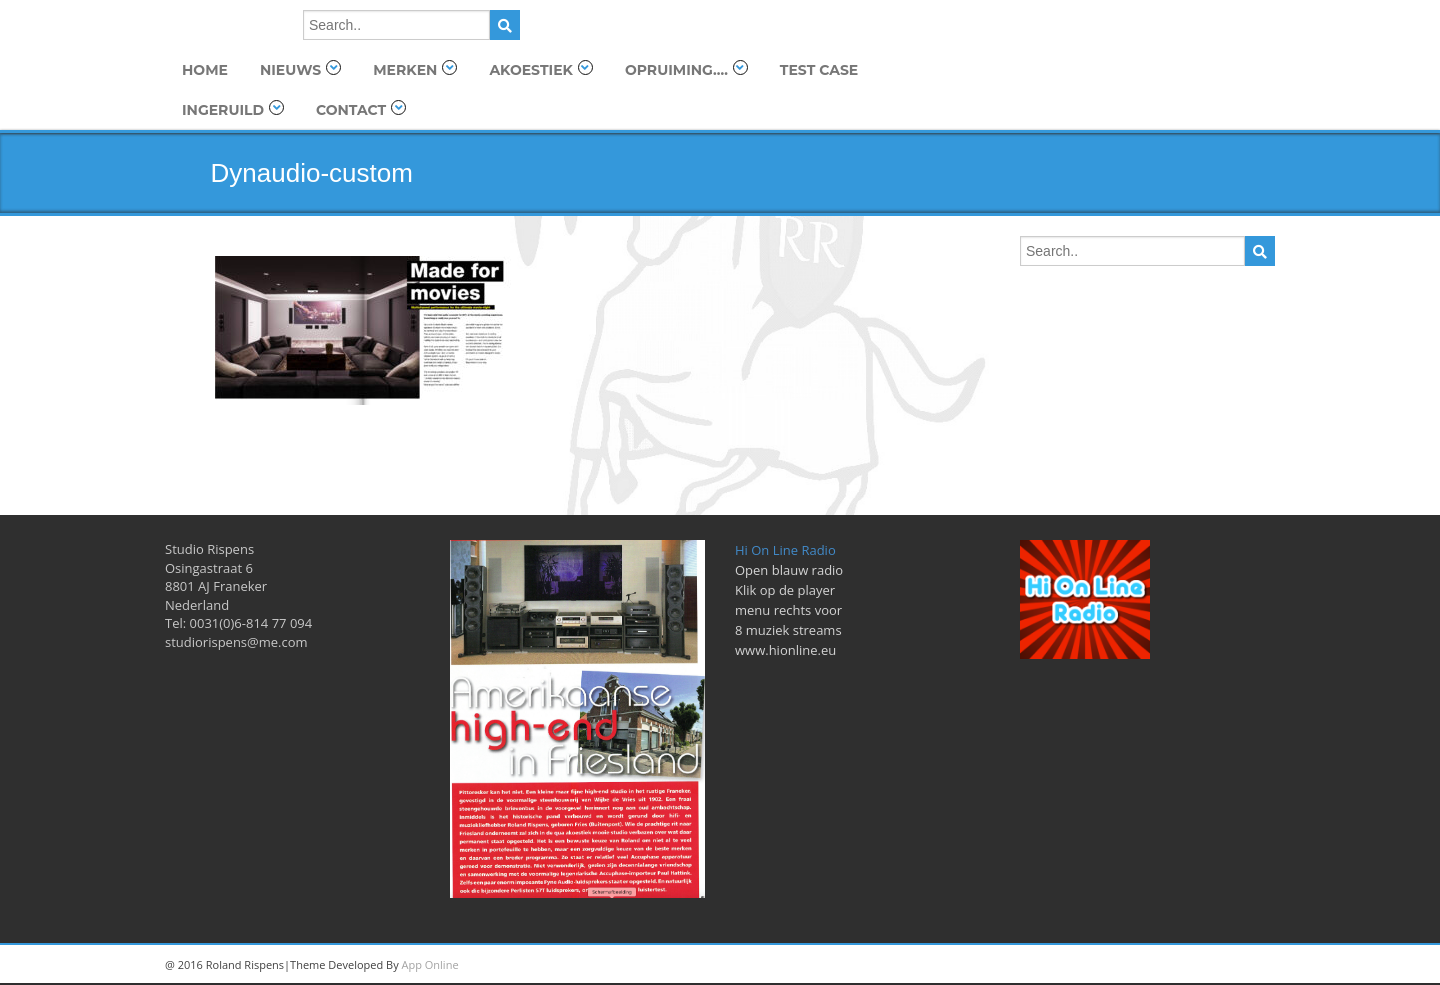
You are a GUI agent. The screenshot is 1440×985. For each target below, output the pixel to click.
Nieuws (300, 69)
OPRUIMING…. (686, 69)
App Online (430, 964)
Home (205, 70)
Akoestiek (541, 69)
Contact (361, 109)
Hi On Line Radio (785, 550)
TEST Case (819, 70)
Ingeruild (233, 109)
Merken (415, 69)
